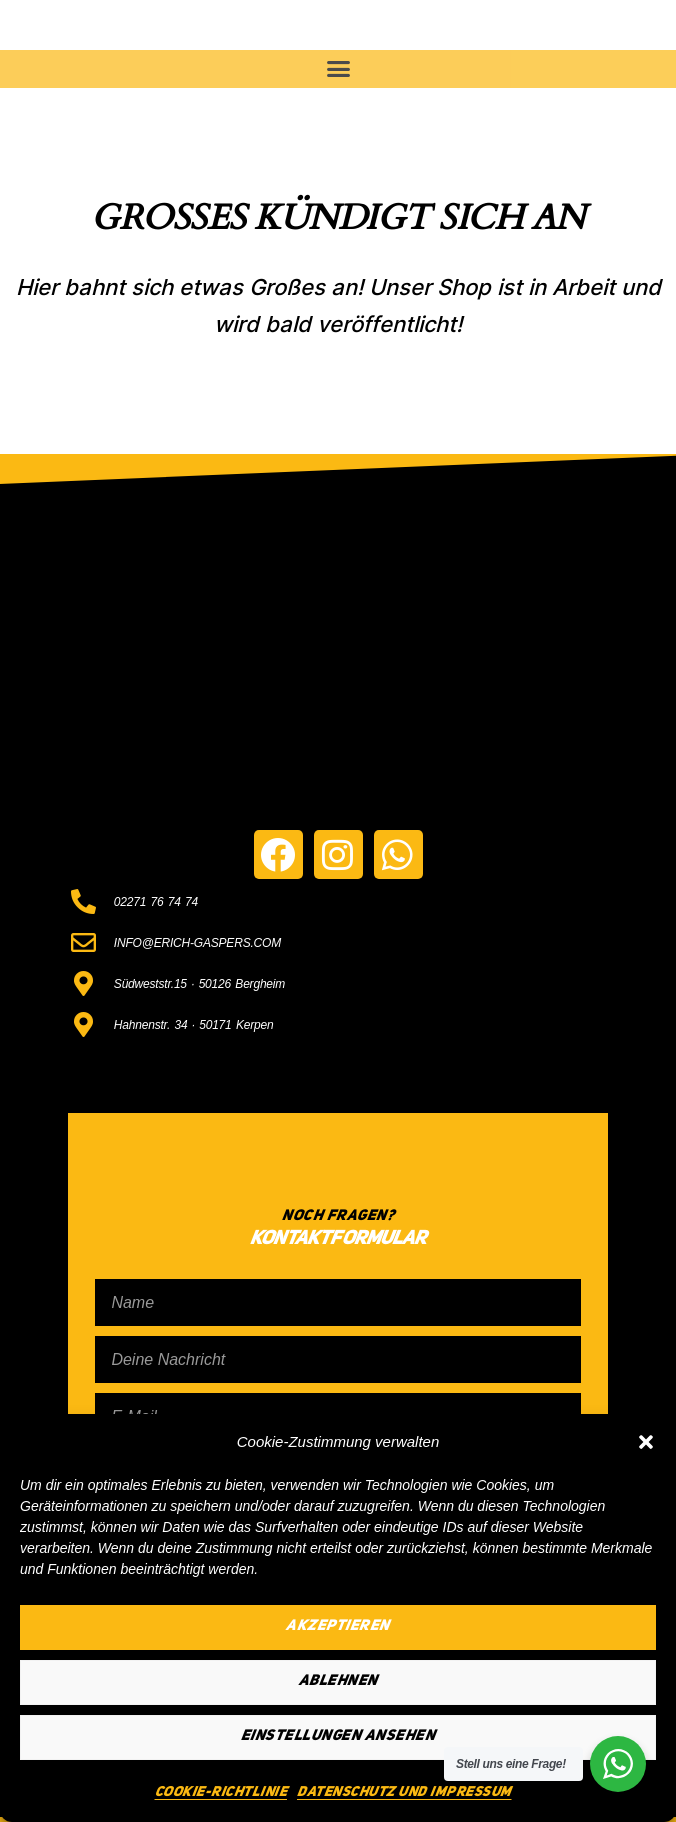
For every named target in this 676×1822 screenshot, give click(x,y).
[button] (646, 1442)
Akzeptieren (338, 1626)
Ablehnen (338, 1681)
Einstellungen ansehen (338, 1736)
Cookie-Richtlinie (221, 1792)
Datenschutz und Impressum (404, 1792)
